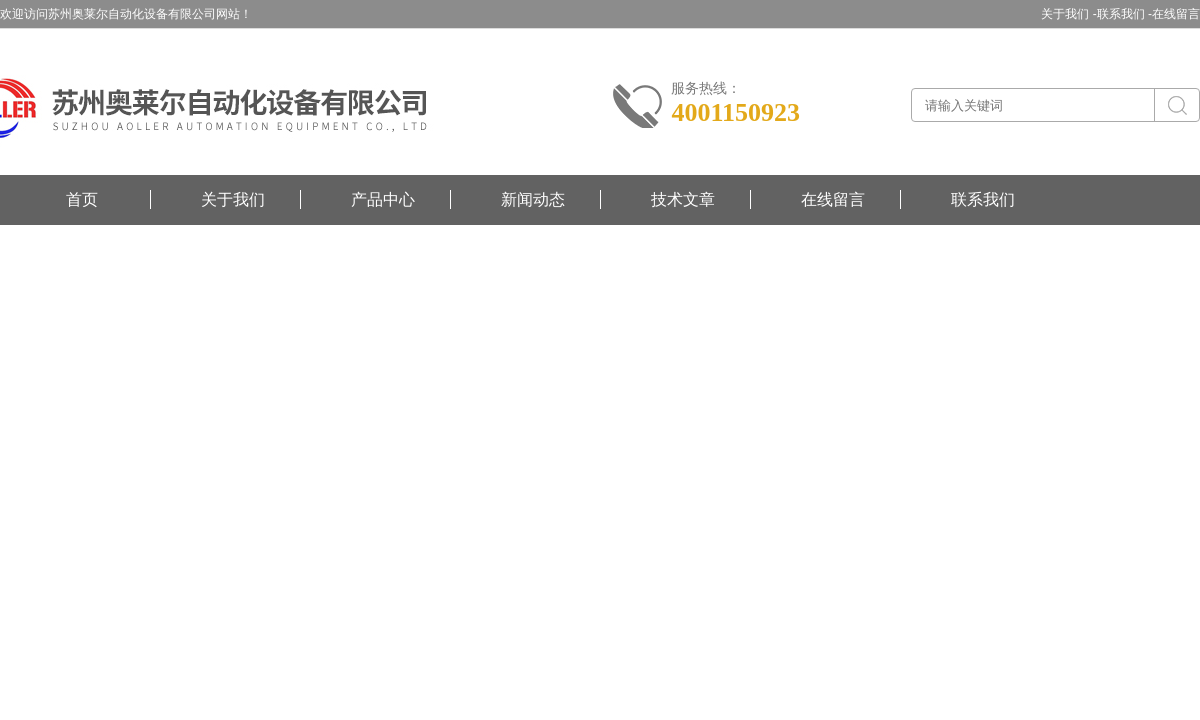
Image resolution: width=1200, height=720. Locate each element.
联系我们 (983, 199)
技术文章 (683, 199)
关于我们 (233, 199)
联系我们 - (1124, 14)
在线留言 (1176, 14)
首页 (82, 199)
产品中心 (383, 199)
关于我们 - (1068, 14)
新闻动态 (533, 199)
